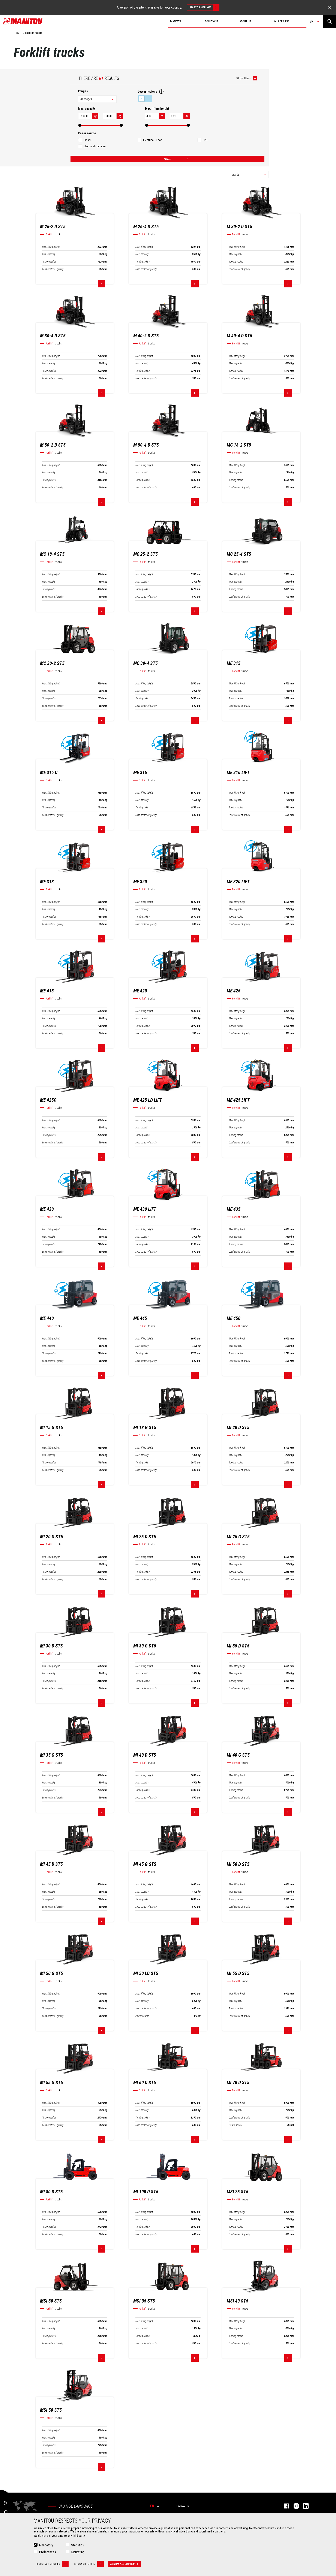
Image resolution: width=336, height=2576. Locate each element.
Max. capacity (48, 254)
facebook (284, 2506)
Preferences (47, 2552)
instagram (294, 2506)
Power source (142, 2015)
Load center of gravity (52, 269)
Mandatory (46, 2545)
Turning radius (49, 261)
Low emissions (145, 98)
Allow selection (89, 2564)
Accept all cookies (125, 2564)
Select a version (204, 8)
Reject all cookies (52, 2564)
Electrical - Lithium (95, 146)
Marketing (77, 2552)
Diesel (87, 140)
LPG (205, 140)
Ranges (83, 91)
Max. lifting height (51, 246)
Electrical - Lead (152, 140)
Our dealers (282, 21)
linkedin (304, 2506)
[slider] (79, 125)
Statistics (77, 2545)
